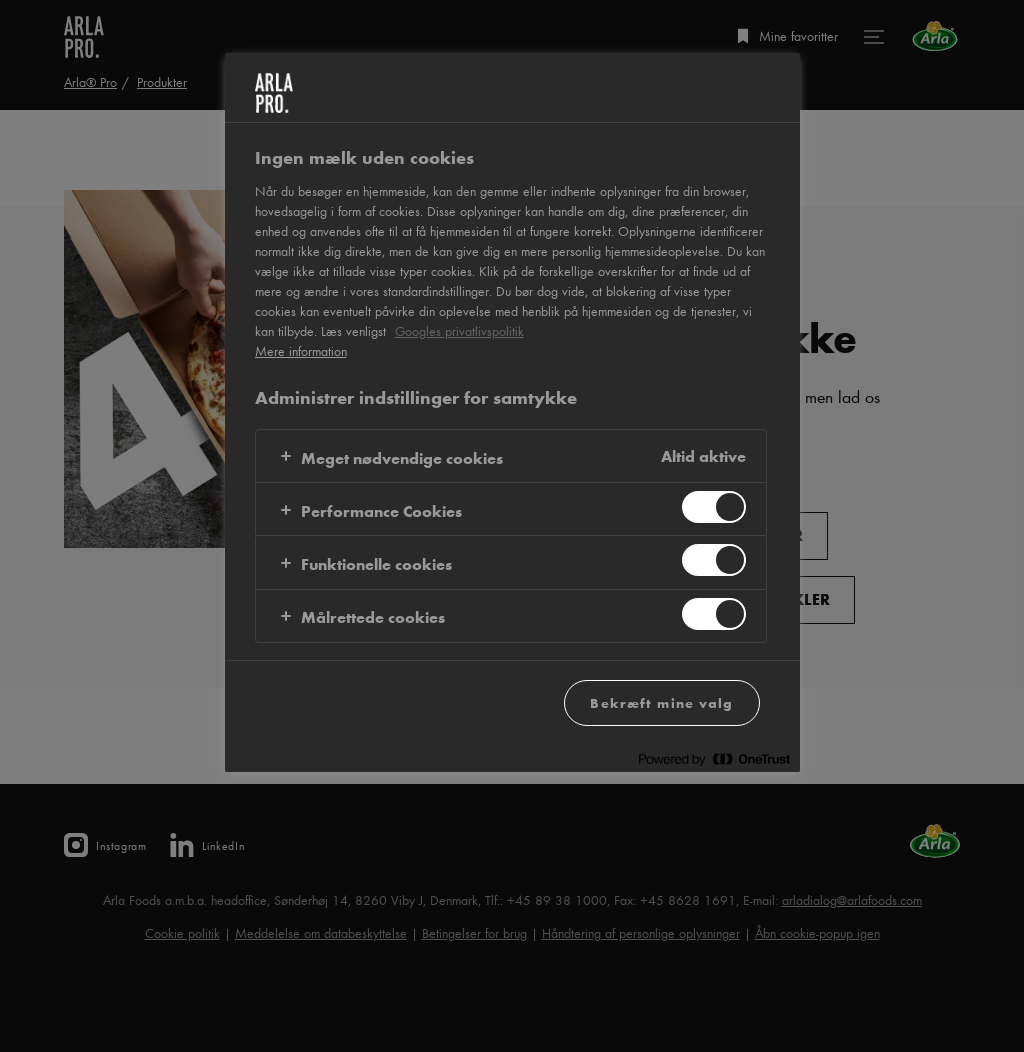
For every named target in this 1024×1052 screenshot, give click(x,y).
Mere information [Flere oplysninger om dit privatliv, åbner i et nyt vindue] (301, 351)
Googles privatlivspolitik (459, 331)
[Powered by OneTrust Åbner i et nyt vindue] (714, 759)
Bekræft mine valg (661, 702)
